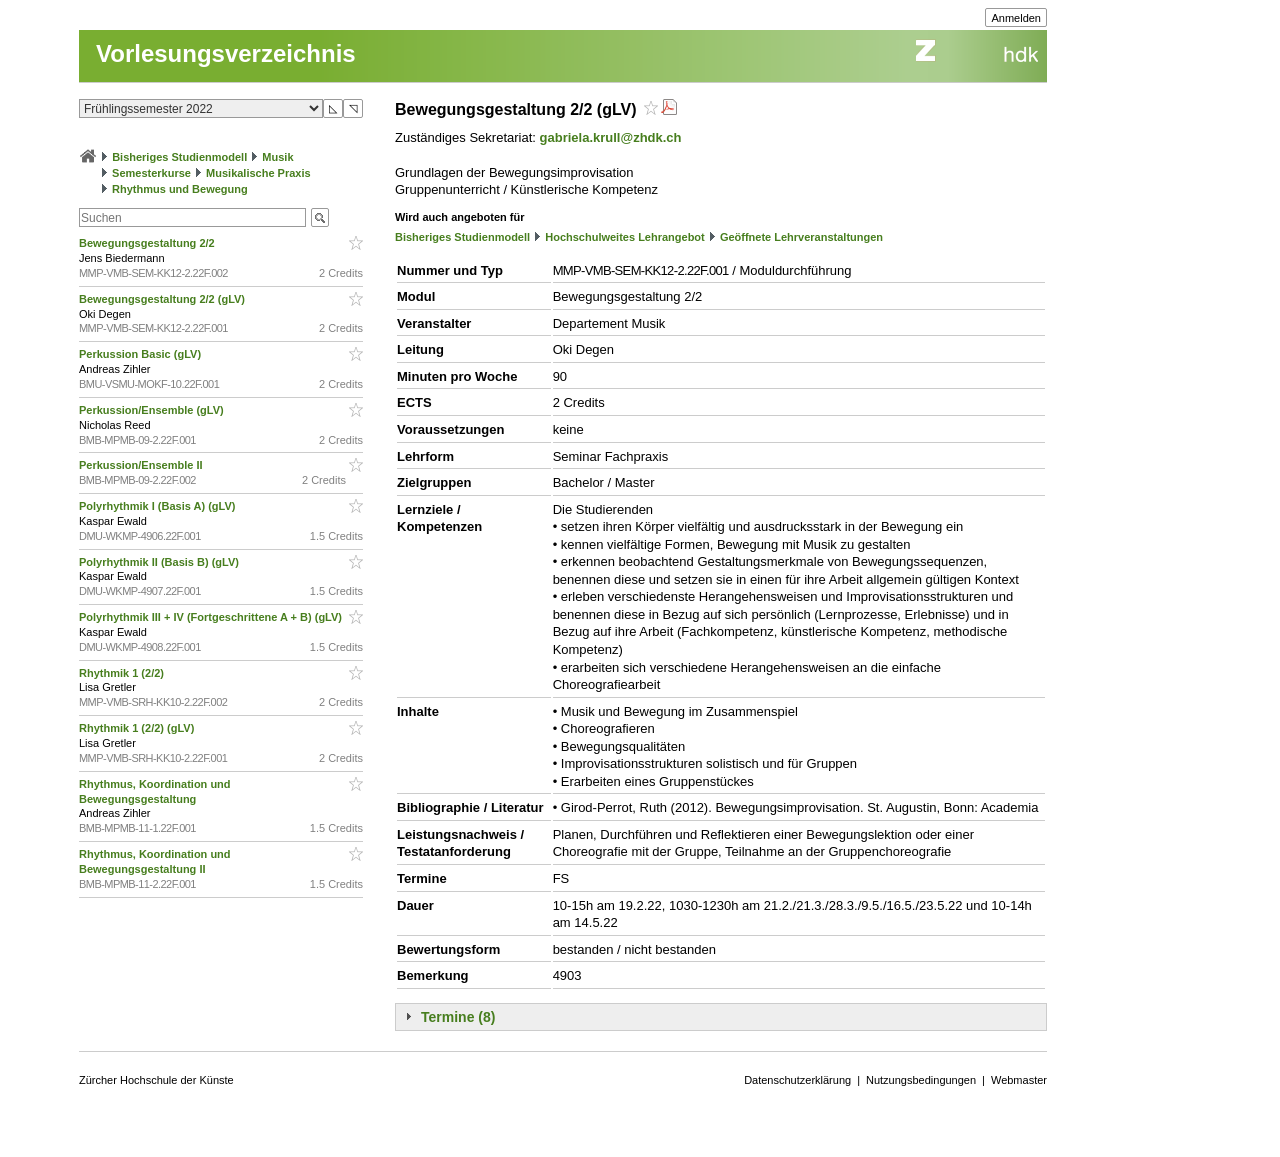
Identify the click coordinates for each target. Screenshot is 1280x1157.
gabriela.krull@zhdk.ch (611, 137)
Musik (277, 157)
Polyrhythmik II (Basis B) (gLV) (160, 562)
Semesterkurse (151, 173)
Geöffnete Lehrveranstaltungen (801, 237)
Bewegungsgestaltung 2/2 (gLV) (163, 299)
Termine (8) (458, 1017)
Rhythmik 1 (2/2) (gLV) (138, 728)
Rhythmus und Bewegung (180, 189)
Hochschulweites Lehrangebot (625, 237)
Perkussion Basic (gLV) (141, 354)
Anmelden (1016, 18)
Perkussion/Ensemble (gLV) (153, 410)
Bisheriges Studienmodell (179, 157)
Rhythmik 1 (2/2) (123, 673)
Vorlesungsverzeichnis (226, 53)
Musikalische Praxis (258, 173)
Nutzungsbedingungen (921, 1080)
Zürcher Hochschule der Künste (156, 1080)
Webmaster (1019, 1080)
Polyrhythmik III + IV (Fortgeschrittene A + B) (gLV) (212, 617)
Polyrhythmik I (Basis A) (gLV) (159, 506)
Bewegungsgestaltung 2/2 (148, 243)
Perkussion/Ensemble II (142, 465)
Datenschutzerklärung (797, 1080)
